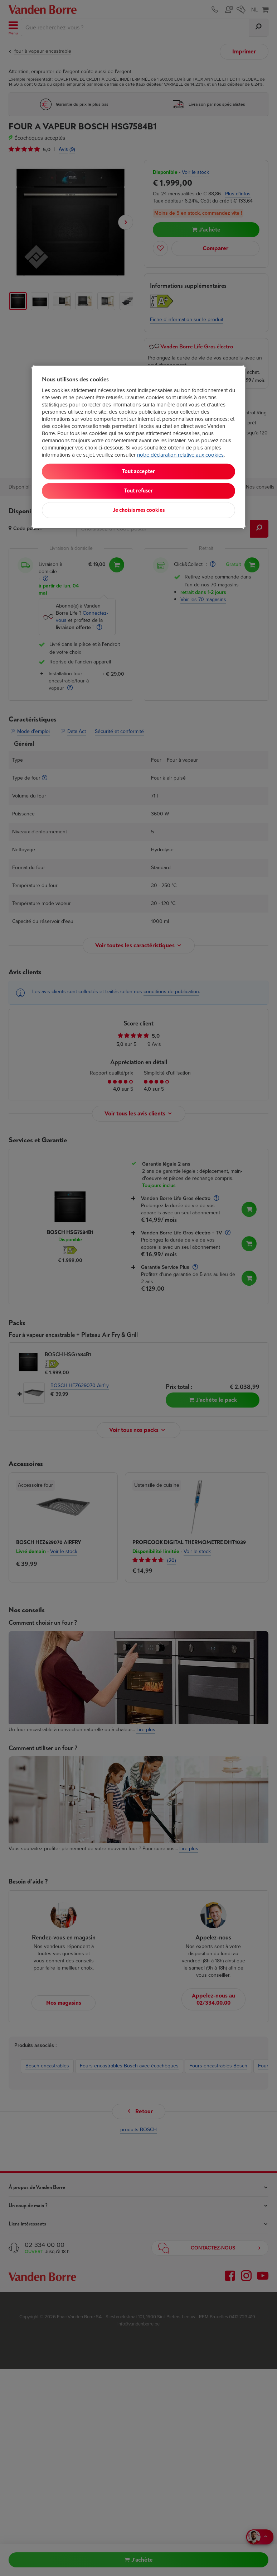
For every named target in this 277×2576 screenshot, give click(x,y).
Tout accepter (138, 471)
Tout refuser (138, 490)
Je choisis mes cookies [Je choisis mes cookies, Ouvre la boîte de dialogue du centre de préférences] (139, 510)
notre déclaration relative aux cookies (180, 455)
